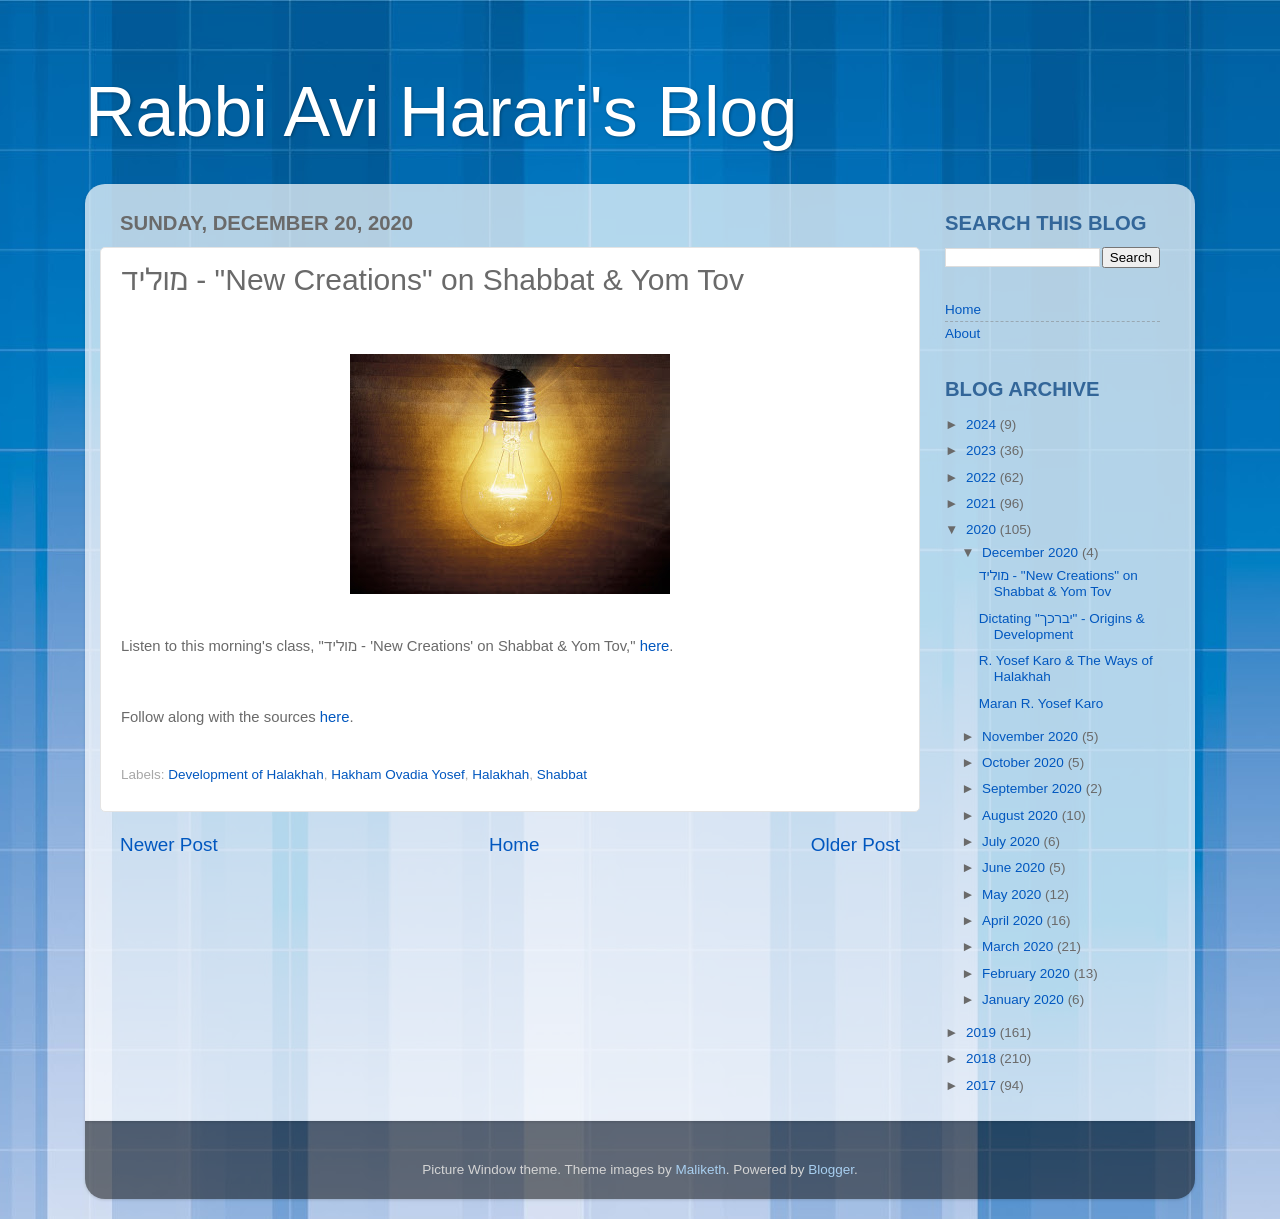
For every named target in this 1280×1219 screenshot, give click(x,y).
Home (514, 844)
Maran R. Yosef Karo (1041, 703)
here (655, 646)
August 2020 (1022, 815)
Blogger (831, 1169)
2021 (983, 503)
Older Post (855, 844)
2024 (983, 424)
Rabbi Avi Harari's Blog (441, 112)
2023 (983, 450)
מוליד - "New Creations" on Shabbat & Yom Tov (1058, 583)
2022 (983, 477)
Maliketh (700, 1169)
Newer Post (169, 844)
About (962, 333)
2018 (983, 1058)
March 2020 (1019, 946)
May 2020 (1013, 894)
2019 (983, 1032)
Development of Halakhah (245, 774)
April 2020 (1014, 920)
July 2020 (1013, 841)
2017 (983, 1085)
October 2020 (1025, 762)
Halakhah (500, 774)
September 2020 (1034, 788)
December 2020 (1032, 552)
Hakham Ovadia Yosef (398, 774)
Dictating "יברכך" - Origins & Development (1062, 626)
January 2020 (1025, 999)
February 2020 (1028, 973)
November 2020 (1032, 736)
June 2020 (1015, 867)
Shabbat (562, 774)
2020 (983, 529)
